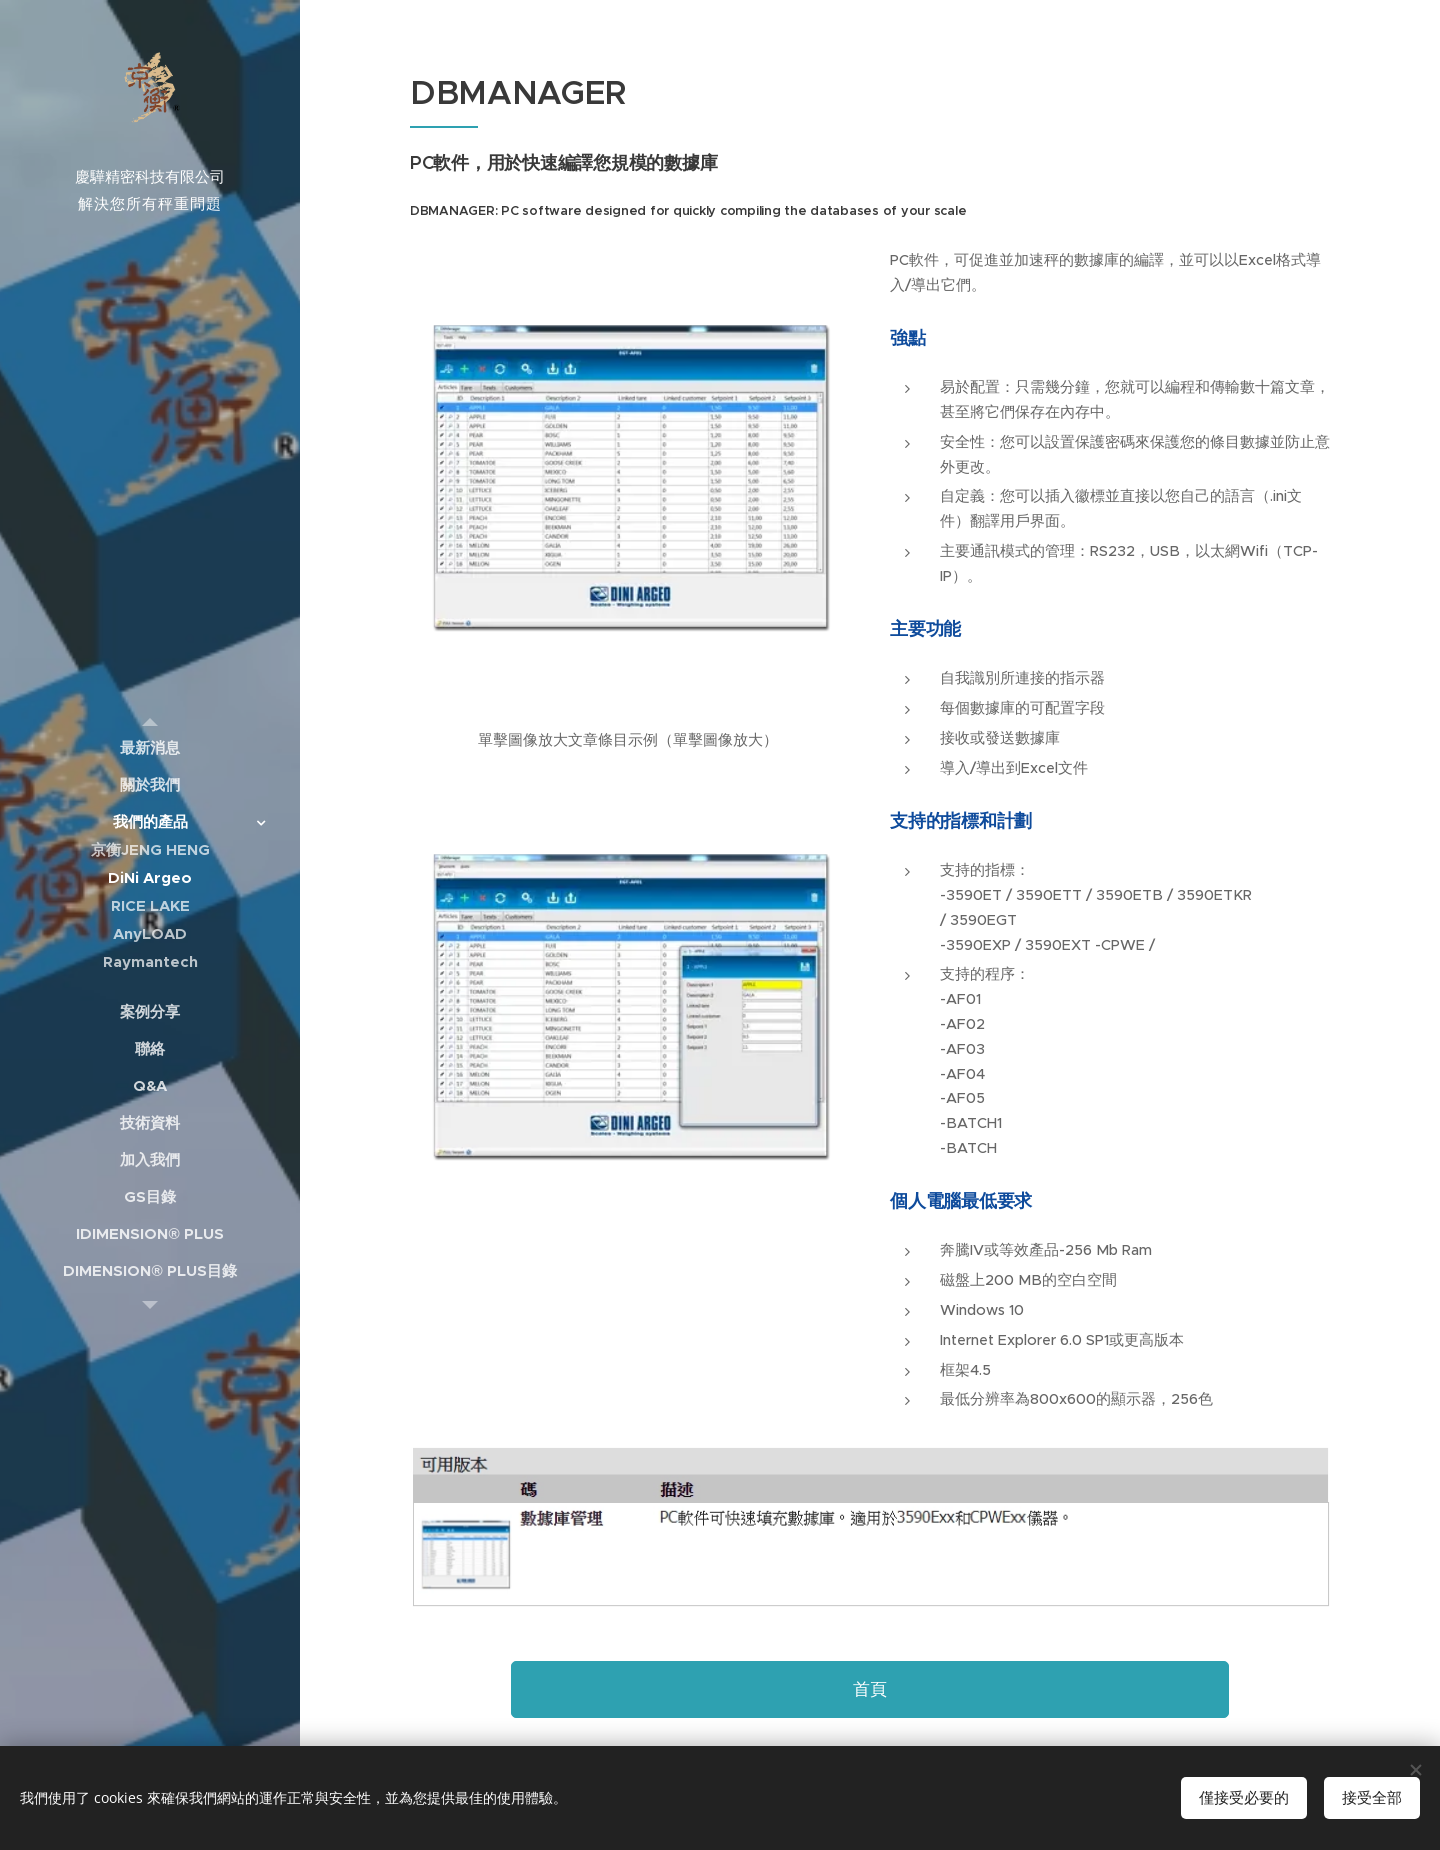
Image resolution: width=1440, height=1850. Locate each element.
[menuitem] (150, 747)
